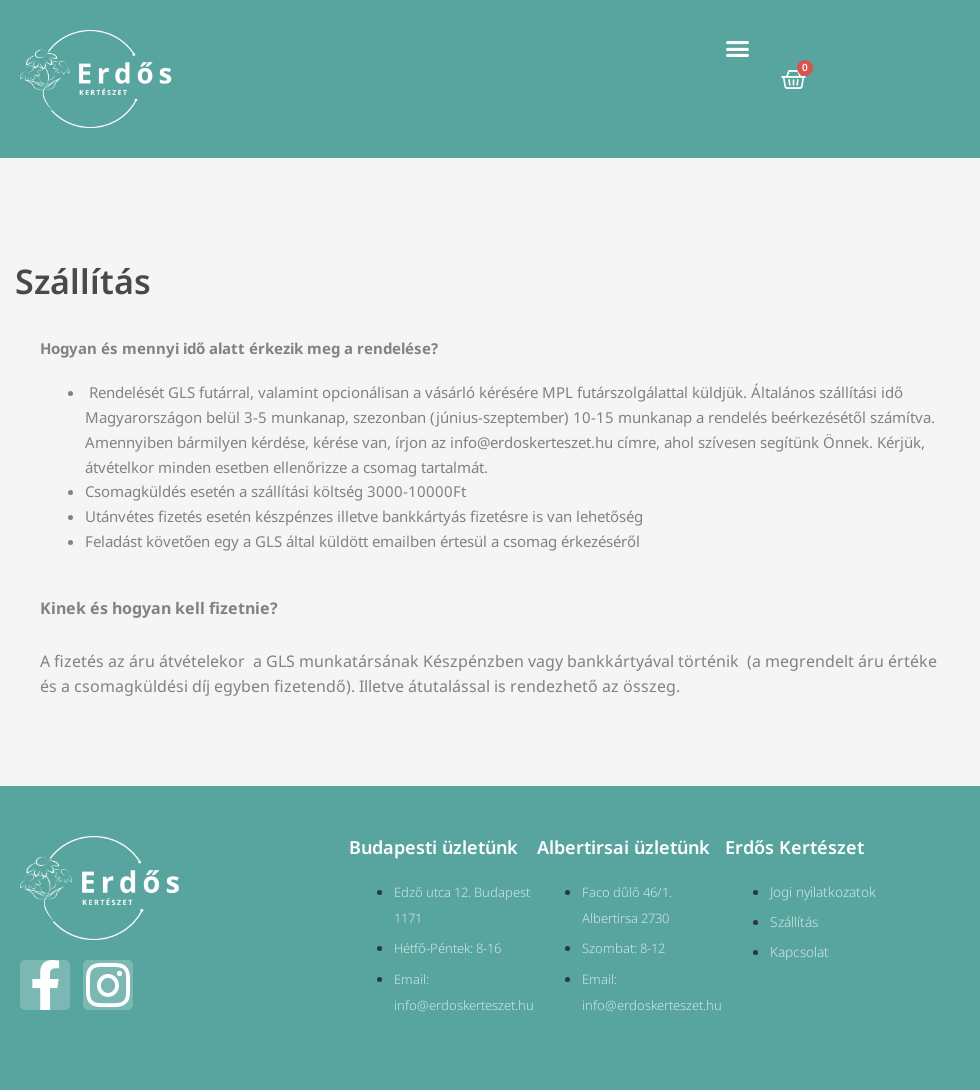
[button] (738, 49)
